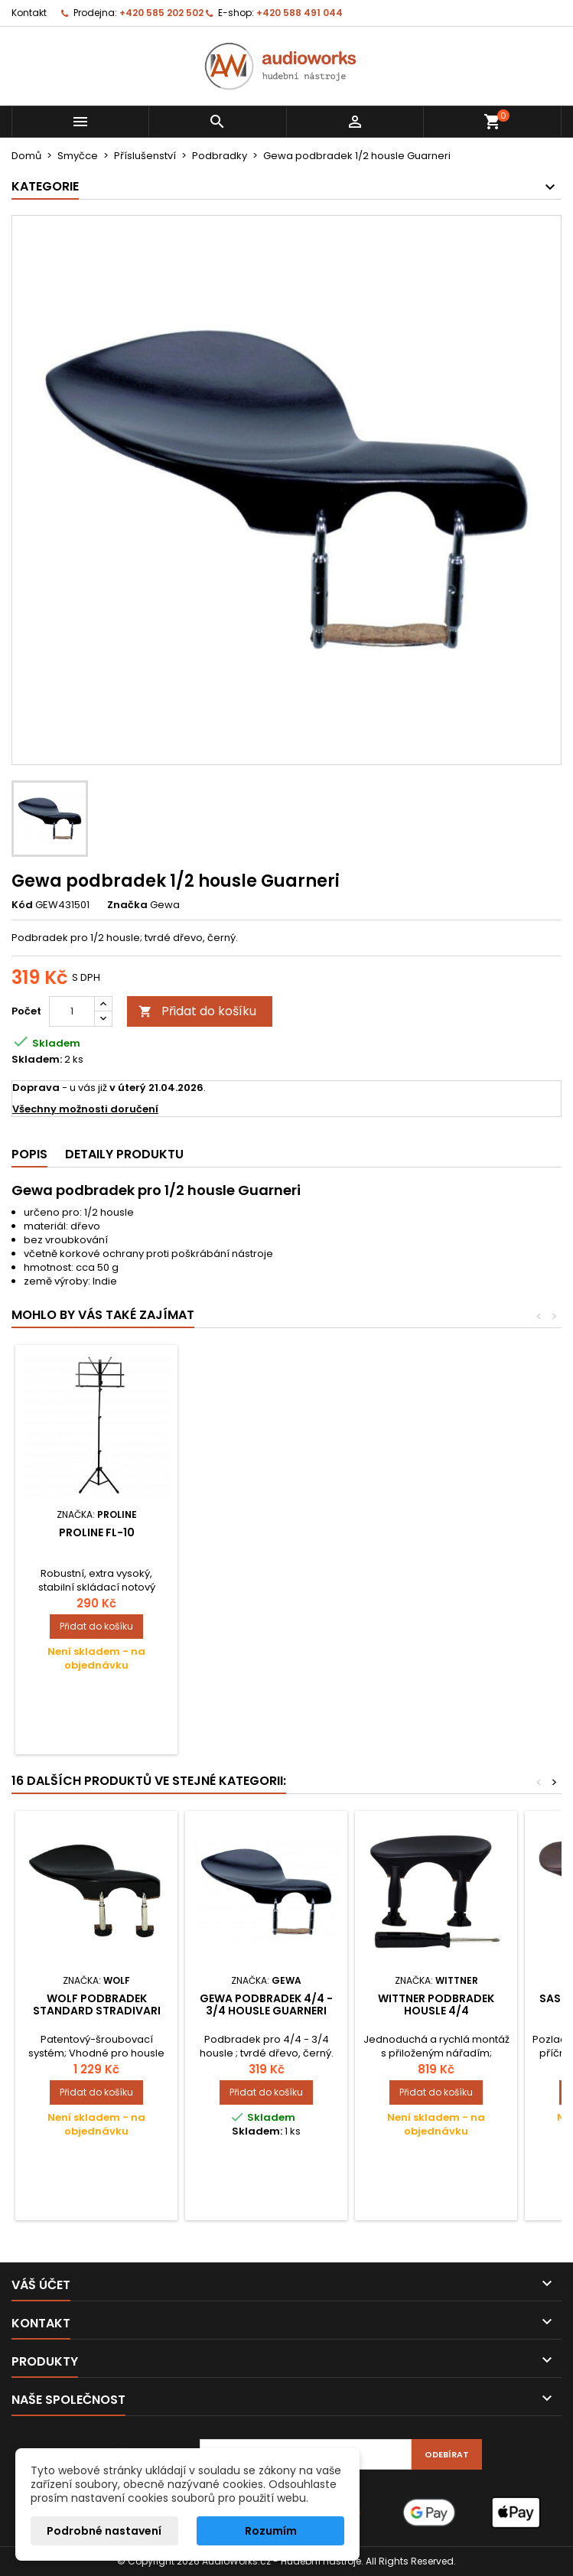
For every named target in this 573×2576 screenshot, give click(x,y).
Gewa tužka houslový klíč (266, 1538)
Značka (127, 905)
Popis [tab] (29, 1154)
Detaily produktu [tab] (124, 1154)
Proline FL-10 (436, 1532)
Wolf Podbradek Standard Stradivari (97, 2004)
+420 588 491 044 (299, 12)
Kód (22, 905)
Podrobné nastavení (104, 2531)
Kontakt (29, 12)
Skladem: (36, 1060)
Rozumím (271, 2531)
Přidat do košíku (197, 1011)
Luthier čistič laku (96, 1532)
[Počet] (72, 1011)
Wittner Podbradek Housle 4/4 (436, 2004)
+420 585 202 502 (161, 12)
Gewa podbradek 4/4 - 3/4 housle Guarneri (266, 2004)
